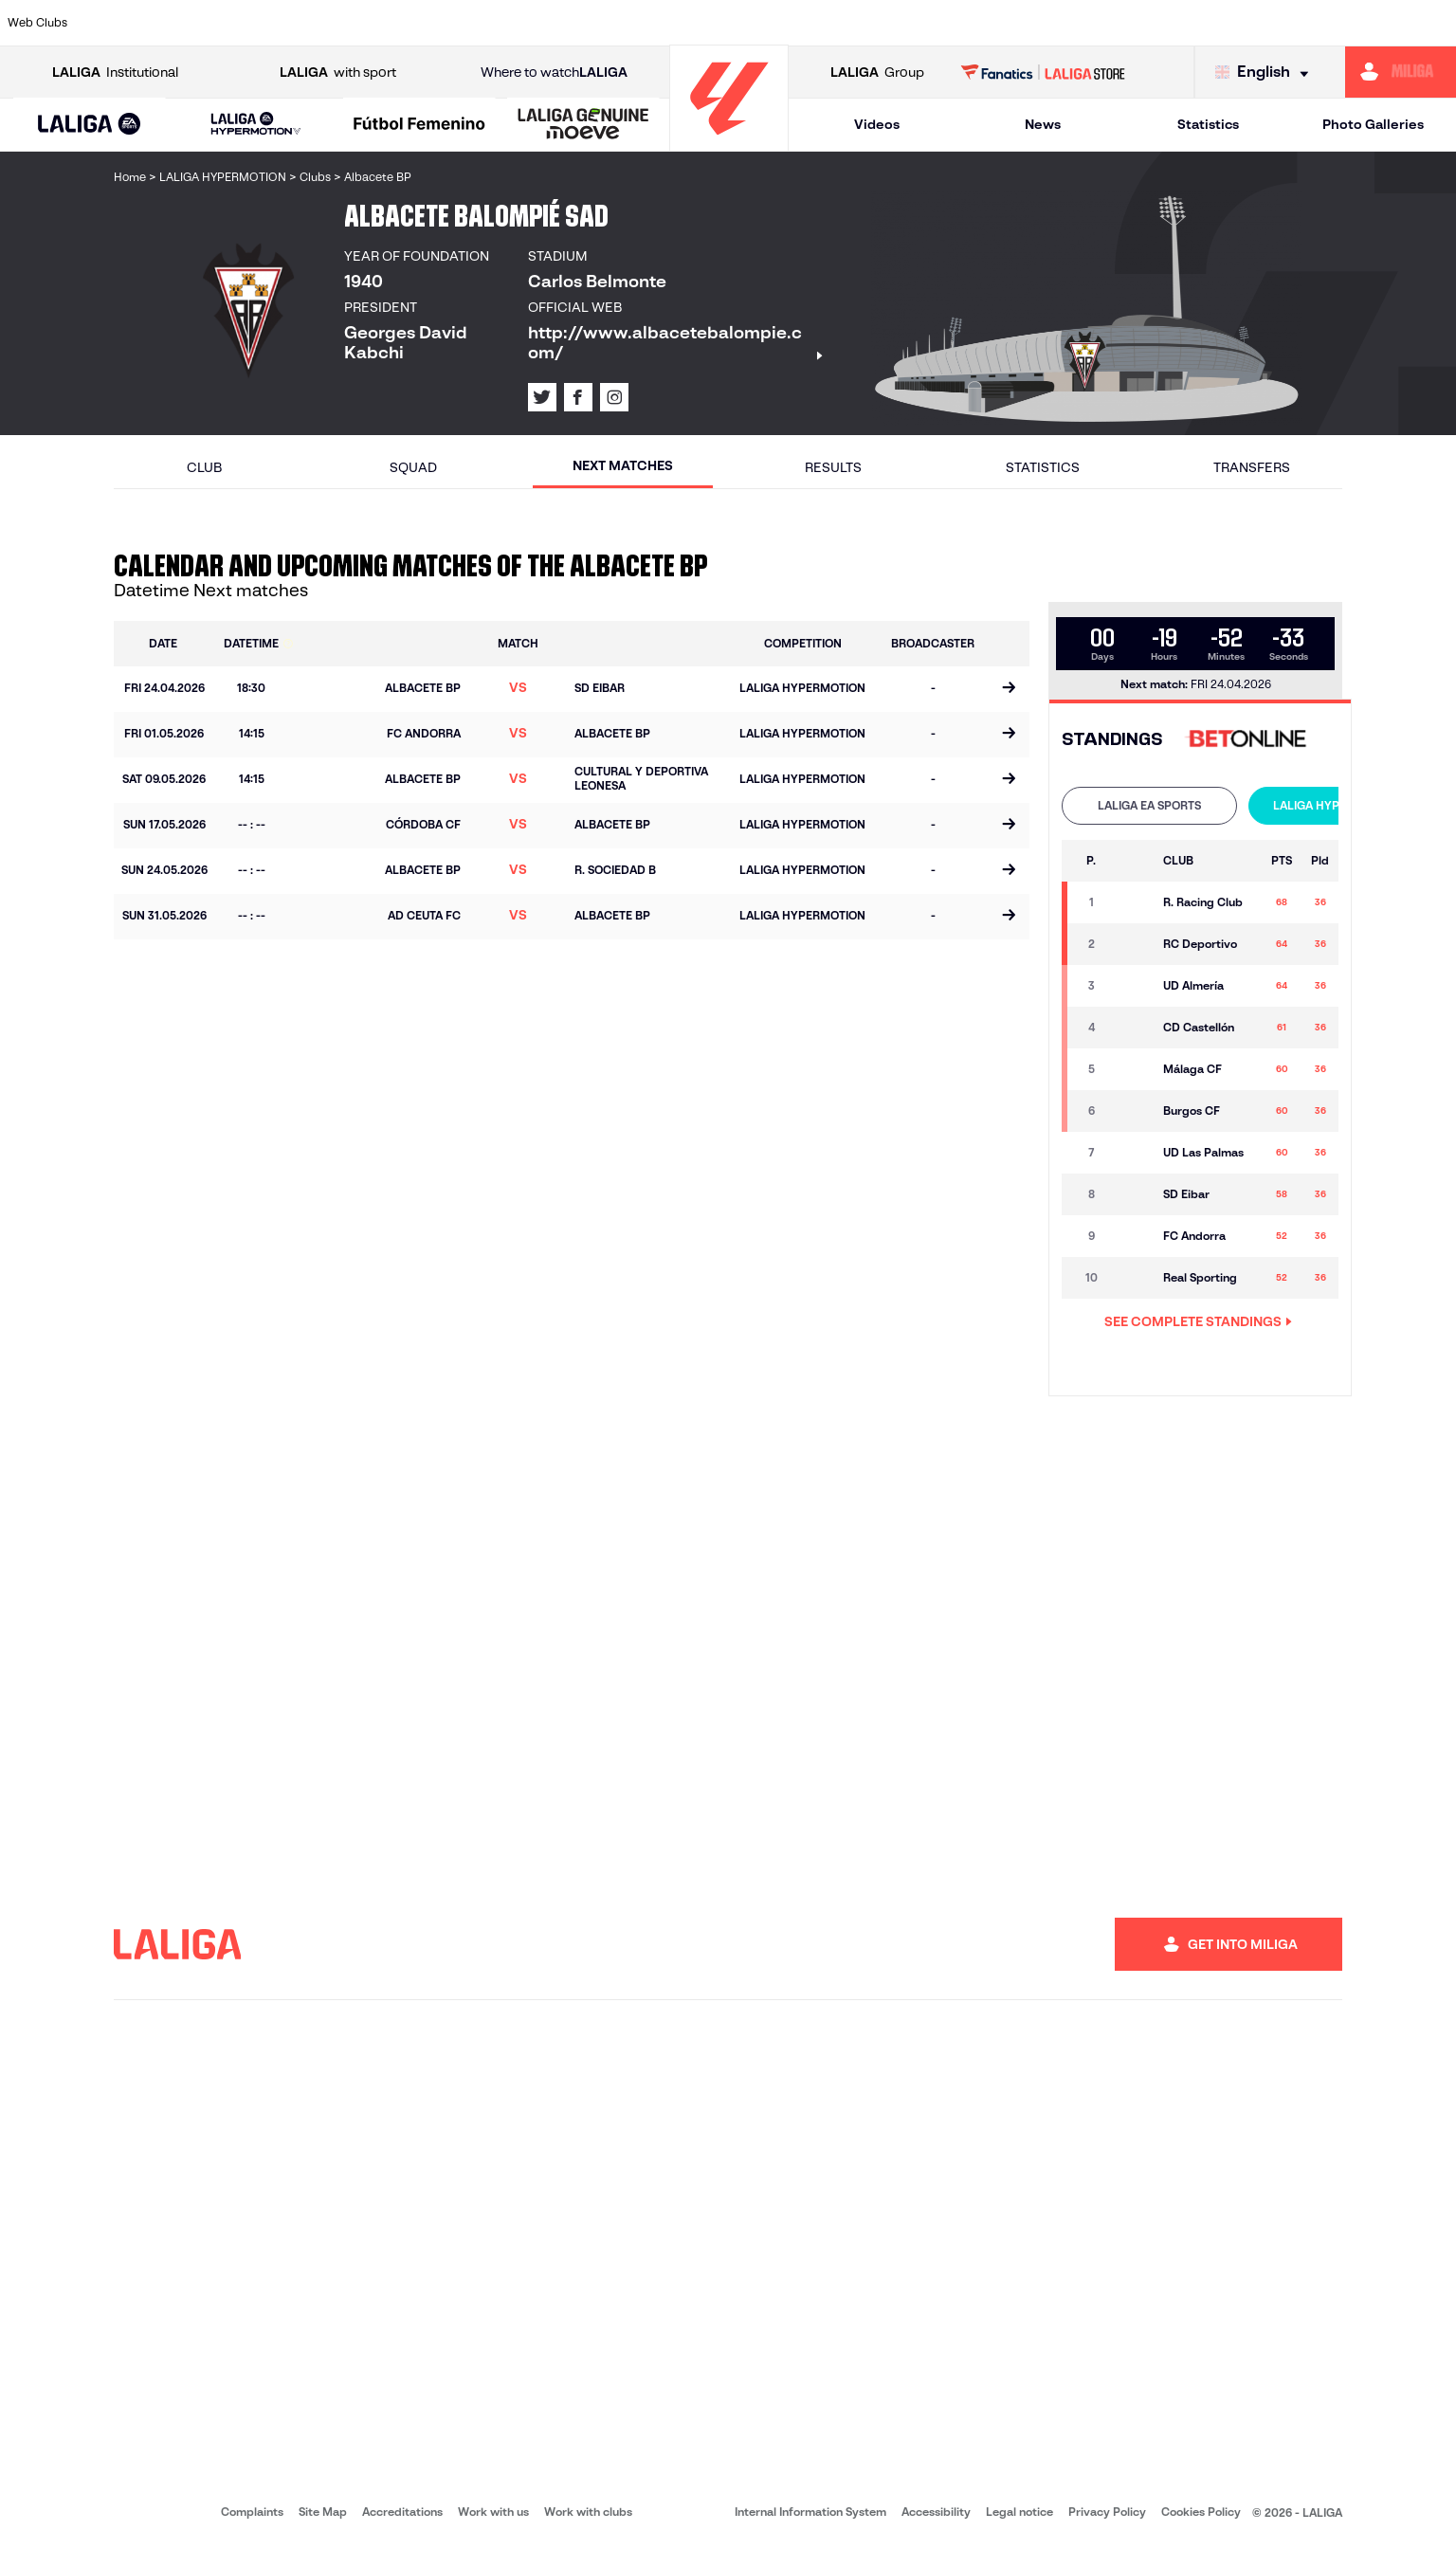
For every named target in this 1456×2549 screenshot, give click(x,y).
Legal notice (1019, 2511)
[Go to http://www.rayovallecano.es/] (743, 23)
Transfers (1251, 467)
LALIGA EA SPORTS (1149, 805)
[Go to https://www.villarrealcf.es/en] (1434, 23)
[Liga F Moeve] (420, 125)
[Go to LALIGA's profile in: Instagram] (614, 397)
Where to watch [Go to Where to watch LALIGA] (554, 72)
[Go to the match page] (1008, 689)
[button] (90, 125)
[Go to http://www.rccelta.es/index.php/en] (812, 23)
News (1043, 124)
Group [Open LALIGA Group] (877, 72)
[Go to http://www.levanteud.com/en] (675, 23)
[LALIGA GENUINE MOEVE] (583, 125)
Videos (877, 124)
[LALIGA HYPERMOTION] (256, 124)
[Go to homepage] (729, 143)
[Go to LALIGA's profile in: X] (542, 397)
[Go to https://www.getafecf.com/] (536, 23)
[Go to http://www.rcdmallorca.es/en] (951, 23)
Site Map (323, 2511)
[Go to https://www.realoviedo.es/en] (1158, 23)
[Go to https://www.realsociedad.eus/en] (1226, 23)
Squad (413, 467)
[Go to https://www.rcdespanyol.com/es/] (881, 23)
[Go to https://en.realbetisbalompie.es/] (1020, 23)
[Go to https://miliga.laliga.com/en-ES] (1400, 72)
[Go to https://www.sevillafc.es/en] (1296, 23)
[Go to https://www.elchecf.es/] (398, 23)
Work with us (493, 2511)
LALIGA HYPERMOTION (1336, 805)
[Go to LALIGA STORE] (1043, 72)
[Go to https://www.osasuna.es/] (260, 23)
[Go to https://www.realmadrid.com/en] (1089, 23)
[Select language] (1266, 72)
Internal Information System (810, 2511)
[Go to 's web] (1250, 740)
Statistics (1208, 124)
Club (204, 467)
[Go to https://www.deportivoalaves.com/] (329, 23)
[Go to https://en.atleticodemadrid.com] (191, 23)
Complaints (252, 2511)
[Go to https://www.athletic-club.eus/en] (122, 23)
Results (833, 467)
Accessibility (936, 2511)
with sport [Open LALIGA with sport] (338, 72)
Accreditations (402, 2511)
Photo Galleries (1373, 124)
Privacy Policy (1107, 2511)
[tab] (1149, 806)
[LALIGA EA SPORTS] (90, 125)
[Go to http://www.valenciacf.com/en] (1365, 23)
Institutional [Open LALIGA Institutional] (115, 72)
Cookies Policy (1201, 2511)
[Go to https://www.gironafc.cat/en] (606, 23)
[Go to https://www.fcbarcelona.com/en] (467, 23)
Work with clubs (588, 2511)
